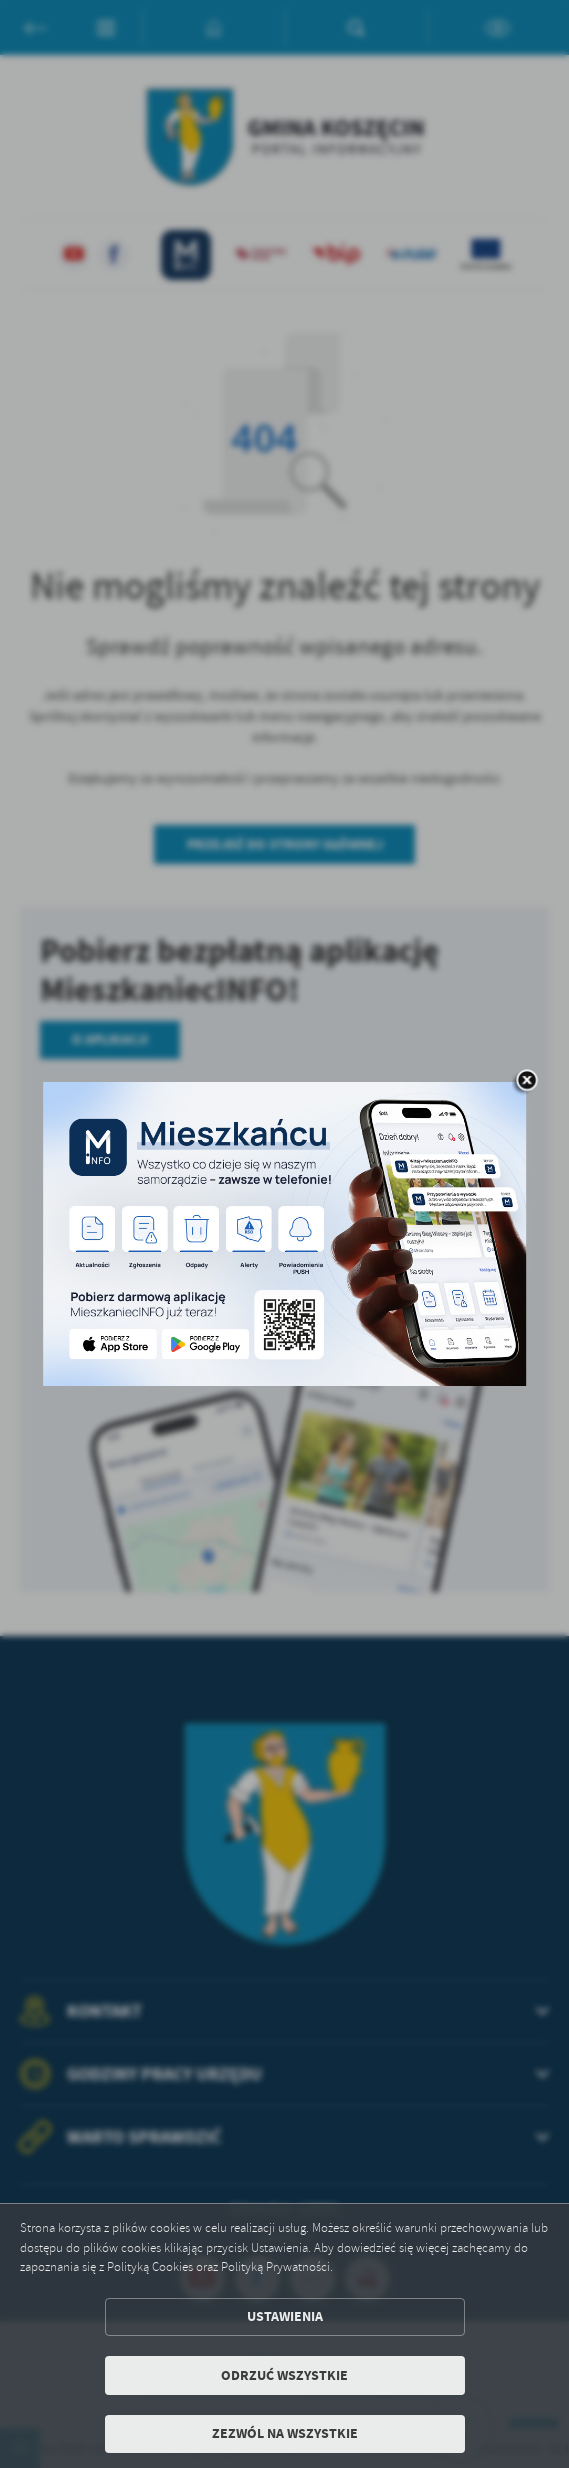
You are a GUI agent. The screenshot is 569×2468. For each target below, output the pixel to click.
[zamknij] (527, 1082)
